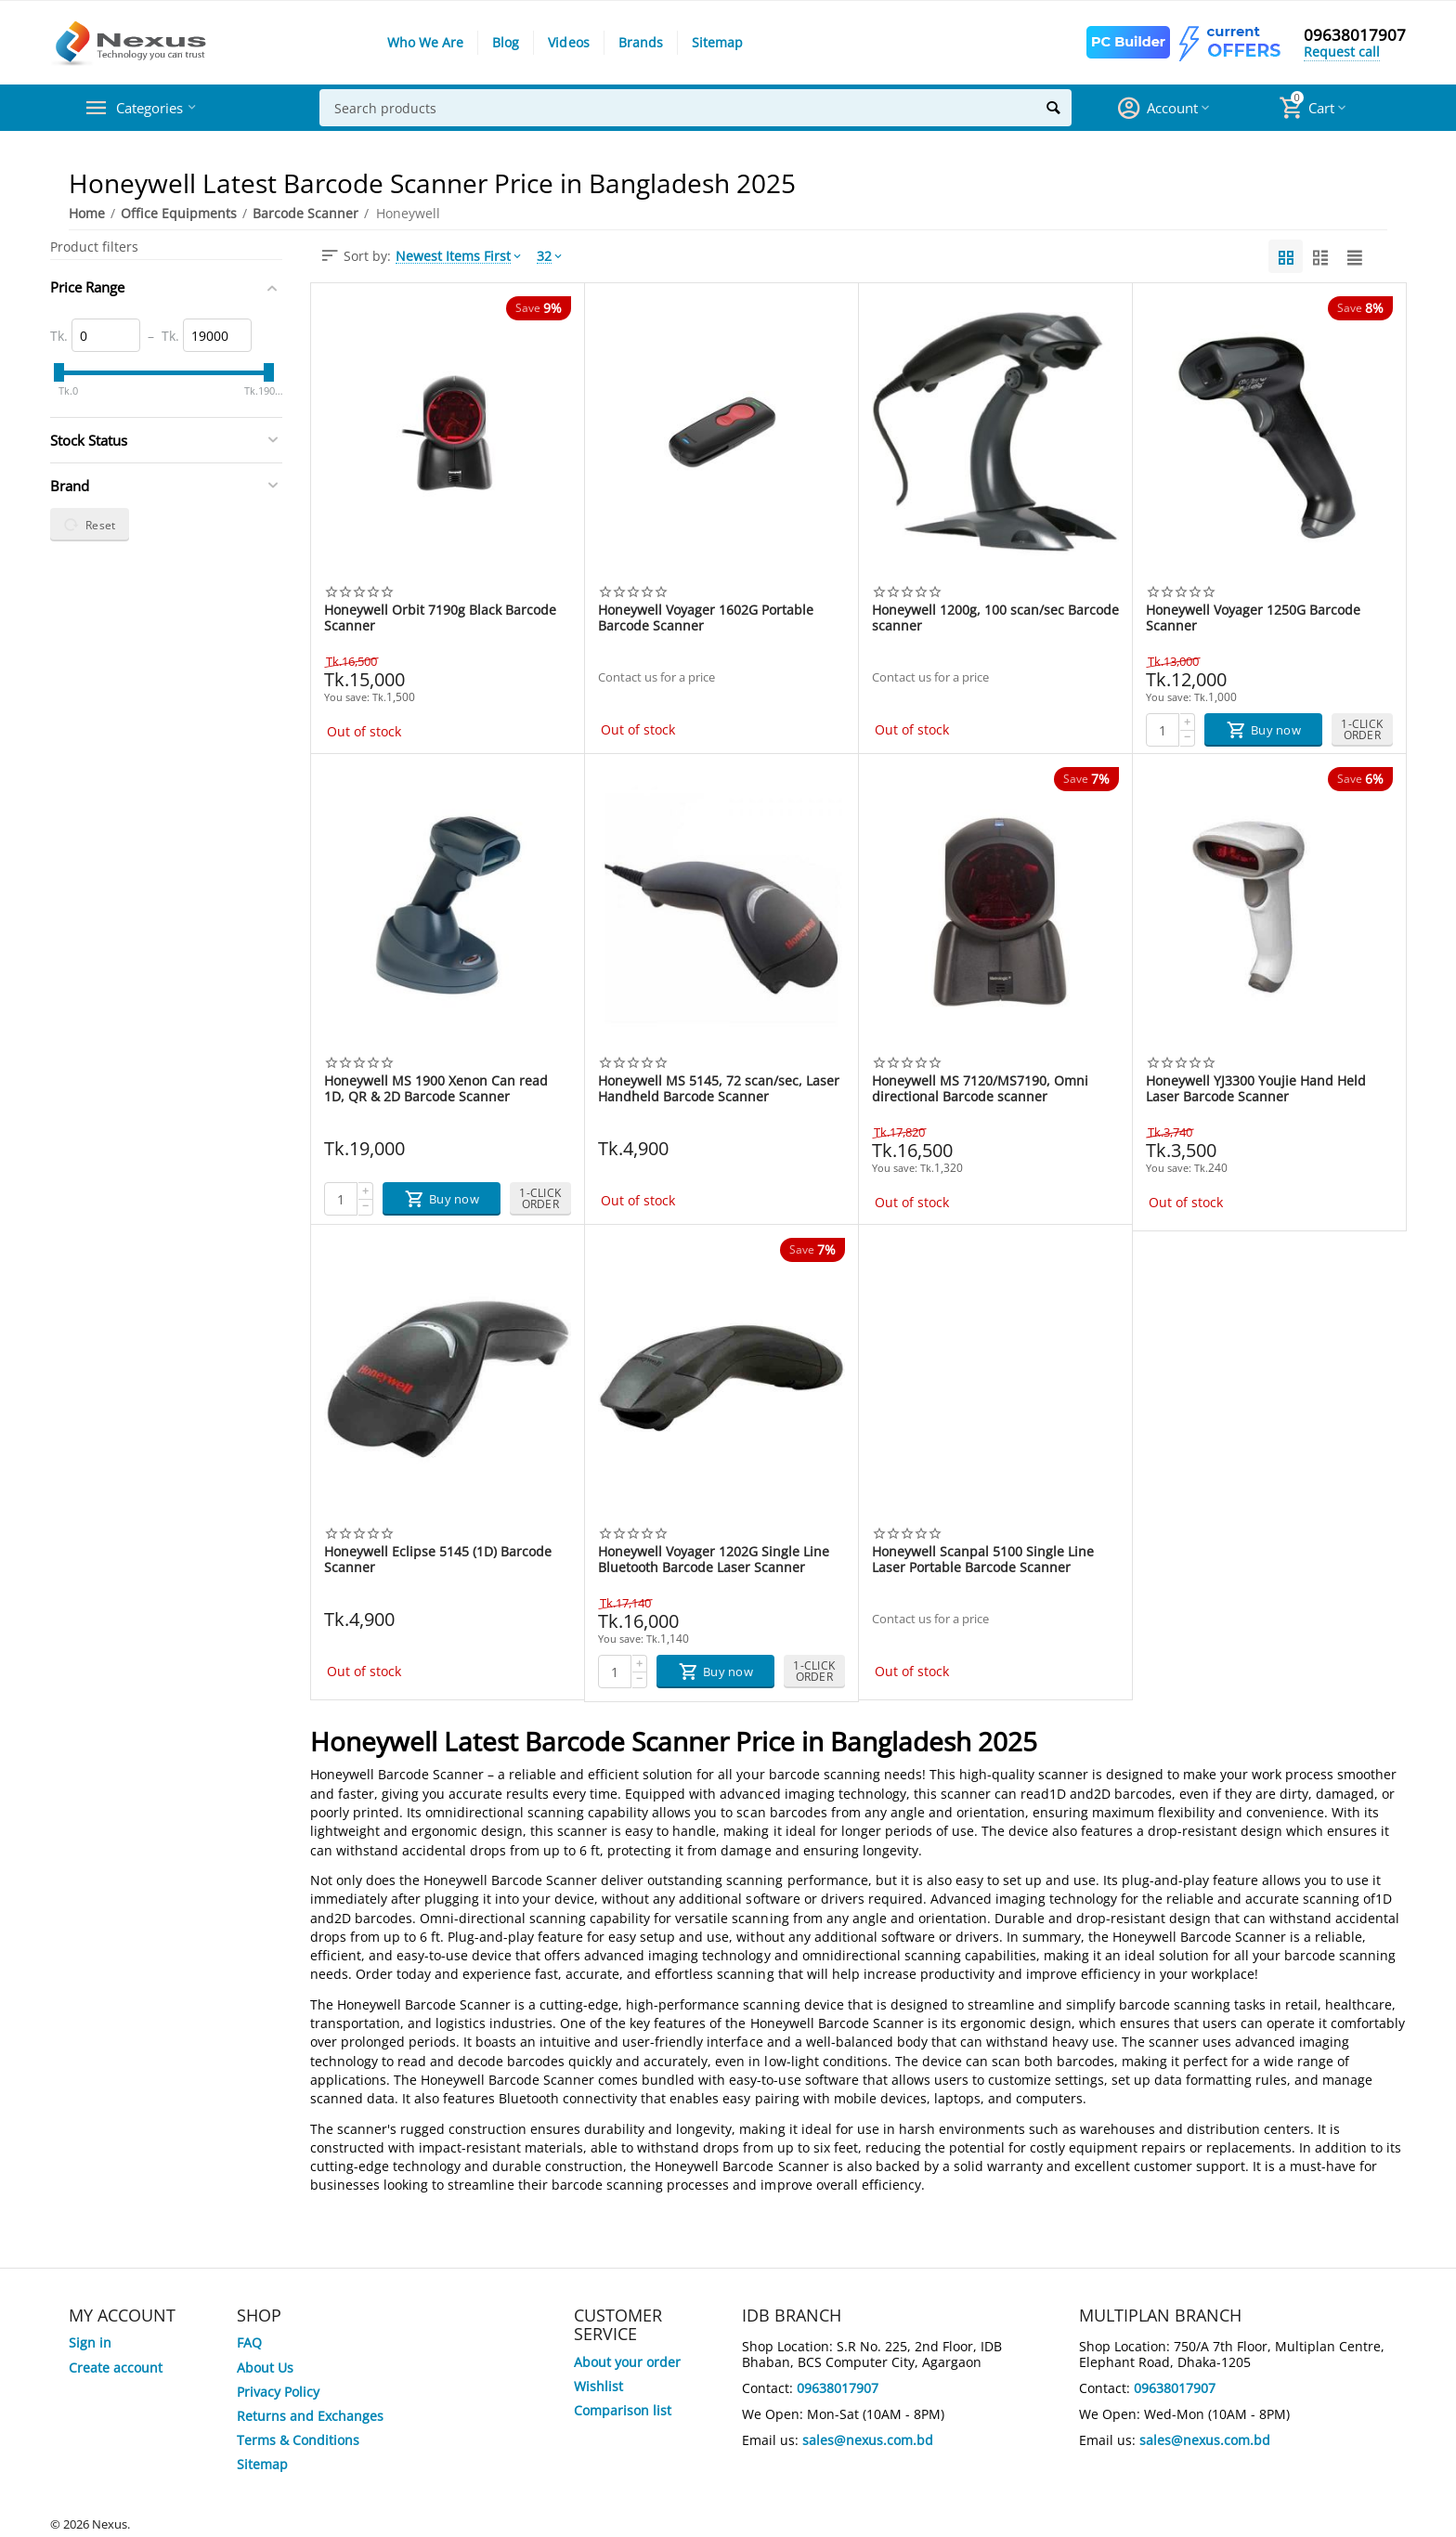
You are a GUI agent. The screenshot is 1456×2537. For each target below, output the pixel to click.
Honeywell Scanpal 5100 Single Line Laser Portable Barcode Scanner (983, 1559)
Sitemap (717, 42)
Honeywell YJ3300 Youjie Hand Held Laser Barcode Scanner (1256, 1088)
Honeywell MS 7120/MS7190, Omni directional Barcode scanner (980, 1088)
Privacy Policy (278, 2391)
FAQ (249, 2342)
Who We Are (425, 42)
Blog (505, 42)
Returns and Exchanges (310, 2416)
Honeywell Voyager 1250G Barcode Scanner (1253, 617)
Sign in (90, 2342)
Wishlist (598, 2386)
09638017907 (1355, 35)
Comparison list (622, 2410)
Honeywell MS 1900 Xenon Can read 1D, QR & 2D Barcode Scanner (436, 1088)
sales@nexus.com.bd (867, 2440)
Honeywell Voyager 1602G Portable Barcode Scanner (705, 617)
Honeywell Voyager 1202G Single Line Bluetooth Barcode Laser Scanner (713, 1559)
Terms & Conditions (298, 2440)
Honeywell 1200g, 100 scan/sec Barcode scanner (995, 617)
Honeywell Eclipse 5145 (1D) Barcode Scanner (438, 1559)
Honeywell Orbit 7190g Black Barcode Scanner (440, 617)
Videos (568, 42)
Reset (89, 525)
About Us (265, 2367)
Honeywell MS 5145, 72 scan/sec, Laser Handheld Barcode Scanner (718, 1088)
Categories (156, 107)
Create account (115, 2367)
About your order (627, 2362)
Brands (640, 42)
